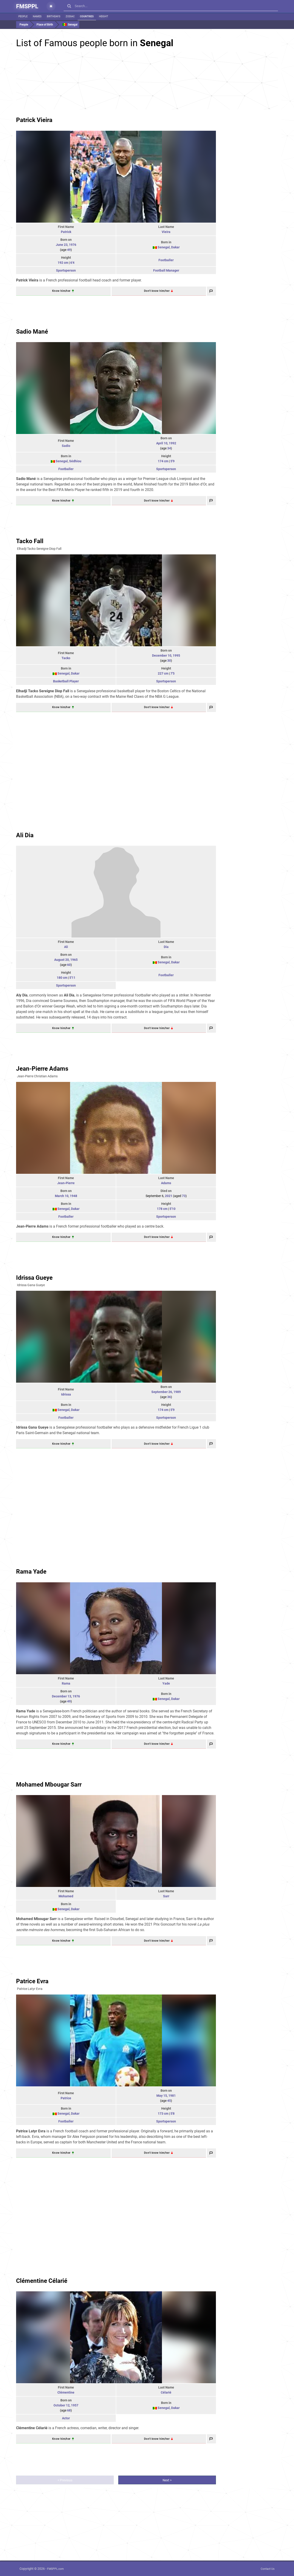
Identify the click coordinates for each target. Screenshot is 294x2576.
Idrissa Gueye (34, 1277)
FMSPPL (27, 6)
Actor (66, 2418)
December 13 (61, 1696)
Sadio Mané (32, 331)
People (23, 16)
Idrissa (66, 1394)
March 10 (61, 1196)
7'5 (172, 673)
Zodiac (70, 16)
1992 (172, 443)
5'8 (172, 2113)
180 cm (62, 977)
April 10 (161, 443)
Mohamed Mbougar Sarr (49, 1784)
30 (169, 660)
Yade (166, 1683)
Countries (87, 16)
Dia (166, 947)
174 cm (163, 461)
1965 (74, 960)
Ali (66, 947)
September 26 (161, 1392)
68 (69, 2410)
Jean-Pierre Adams (42, 1068)
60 (69, 965)
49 (69, 250)
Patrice (66, 2098)
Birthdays (53, 16)
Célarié (166, 2392)
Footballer (166, 260)
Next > (167, 2480)
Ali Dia (25, 835)
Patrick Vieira (34, 119)
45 (169, 2100)
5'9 (172, 461)
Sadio (66, 446)
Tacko (66, 658)
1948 (73, 1196)
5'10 (172, 1209)
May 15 (161, 2095)
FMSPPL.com (55, 2568)
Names (37, 16)
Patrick (66, 232)
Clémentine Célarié (41, 2280)
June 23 (62, 245)
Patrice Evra (32, 1981)
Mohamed (66, 1896)
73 (184, 1196)
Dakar (175, 247)
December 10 (161, 655)
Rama (66, 1683)
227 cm (163, 673)
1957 (74, 2405)
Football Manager (166, 270)
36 (169, 1397)
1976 (72, 245)
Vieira (166, 232)
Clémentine (65, 2392)
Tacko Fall (29, 541)
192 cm (63, 262)
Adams (166, 1183)
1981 (172, 2095)
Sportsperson (66, 270)
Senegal (164, 247)
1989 (177, 1392)
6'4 (72, 262)
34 (169, 448)
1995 (176, 655)
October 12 (62, 2405)
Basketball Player (66, 681)
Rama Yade (31, 1571)
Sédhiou (75, 461)
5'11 (72, 977)
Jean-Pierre (66, 1183)
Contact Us (267, 2568)
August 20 (61, 960)
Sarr (166, 1896)
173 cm (163, 2113)
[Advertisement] (147, 80)
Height (103, 16)
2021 (168, 1196)
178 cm (162, 1209)
